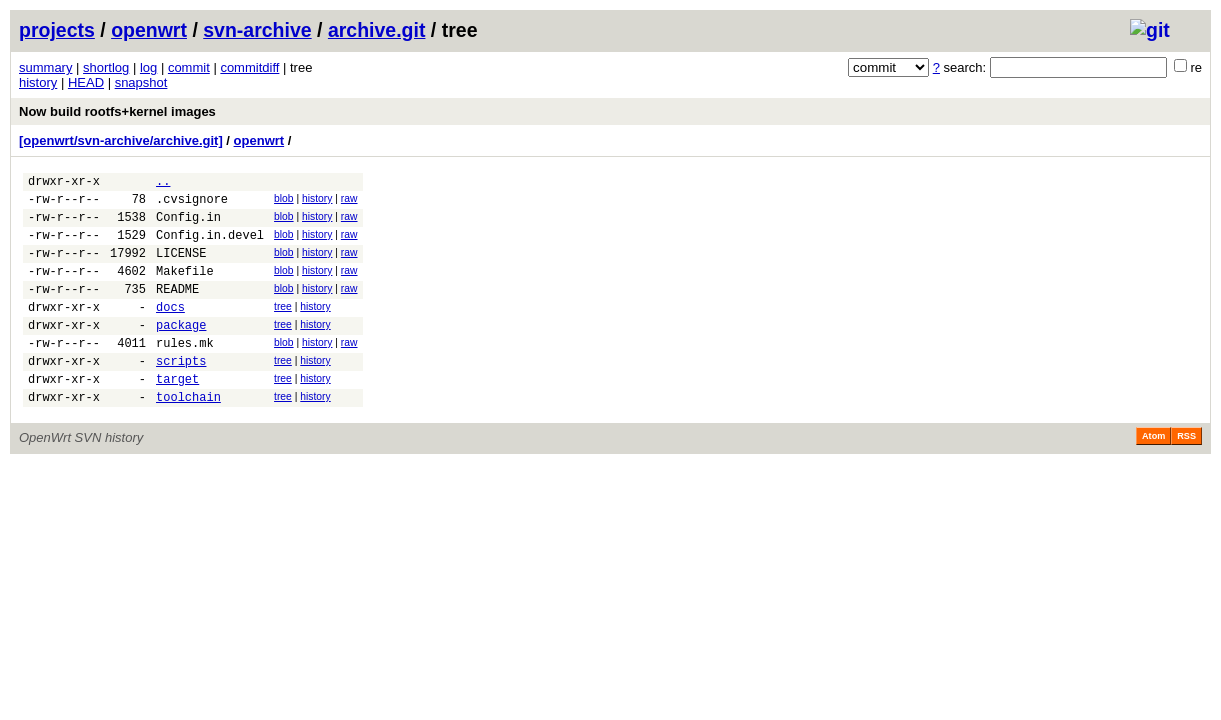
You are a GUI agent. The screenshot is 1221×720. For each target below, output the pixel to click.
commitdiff (249, 67)
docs (170, 330)
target (177, 414)
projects (57, 30)
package (181, 351)
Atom (1153, 475)
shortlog (106, 67)
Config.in (188, 225)
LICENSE (181, 267)
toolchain (188, 435)
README (177, 309)
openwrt (149, 30)
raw (349, 201)
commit (189, 67)
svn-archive (257, 30)
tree (283, 327)
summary (45, 67)
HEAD (86, 82)
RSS (1186, 475)
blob (284, 201)
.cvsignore (192, 204)
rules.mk (185, 372)
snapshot (141, 82)
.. (163, 183)
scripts (181, 393)
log (148, 67)
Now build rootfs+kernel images (117, 111)
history (38, 82)
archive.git (377, 30)
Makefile (185, 288)
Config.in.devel (210, 246)
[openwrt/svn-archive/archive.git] (121, 140)
